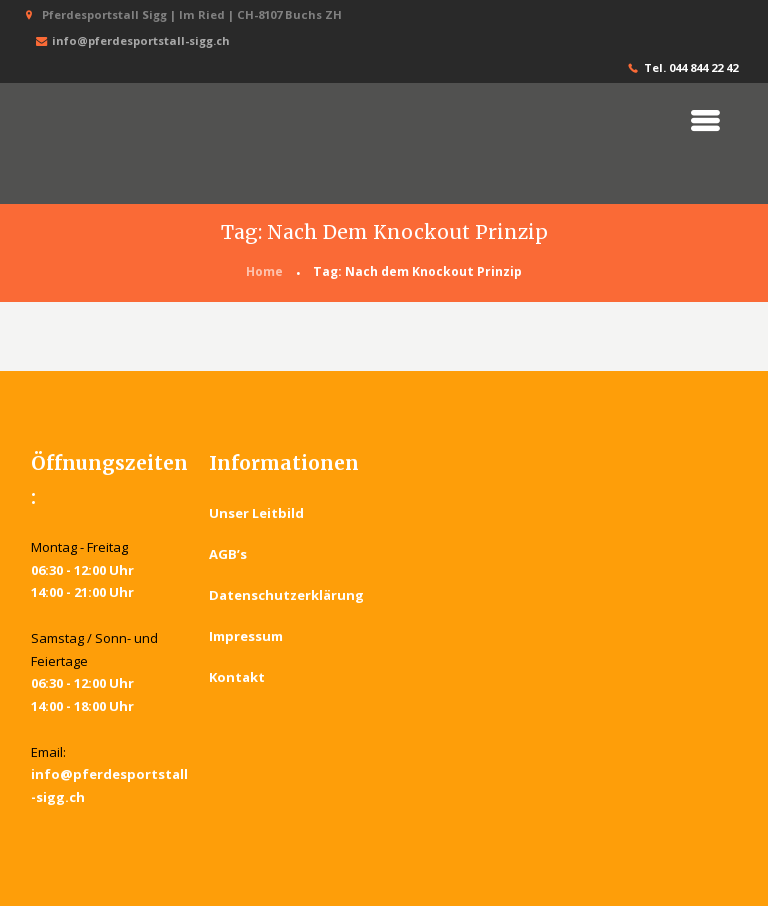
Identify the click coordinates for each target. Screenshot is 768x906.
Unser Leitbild (256, 513)
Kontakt (237, 677)
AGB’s (228, 554)
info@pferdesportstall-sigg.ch (131, 41)
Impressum (246, 636)
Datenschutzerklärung (287, 595)
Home (264, 271)
